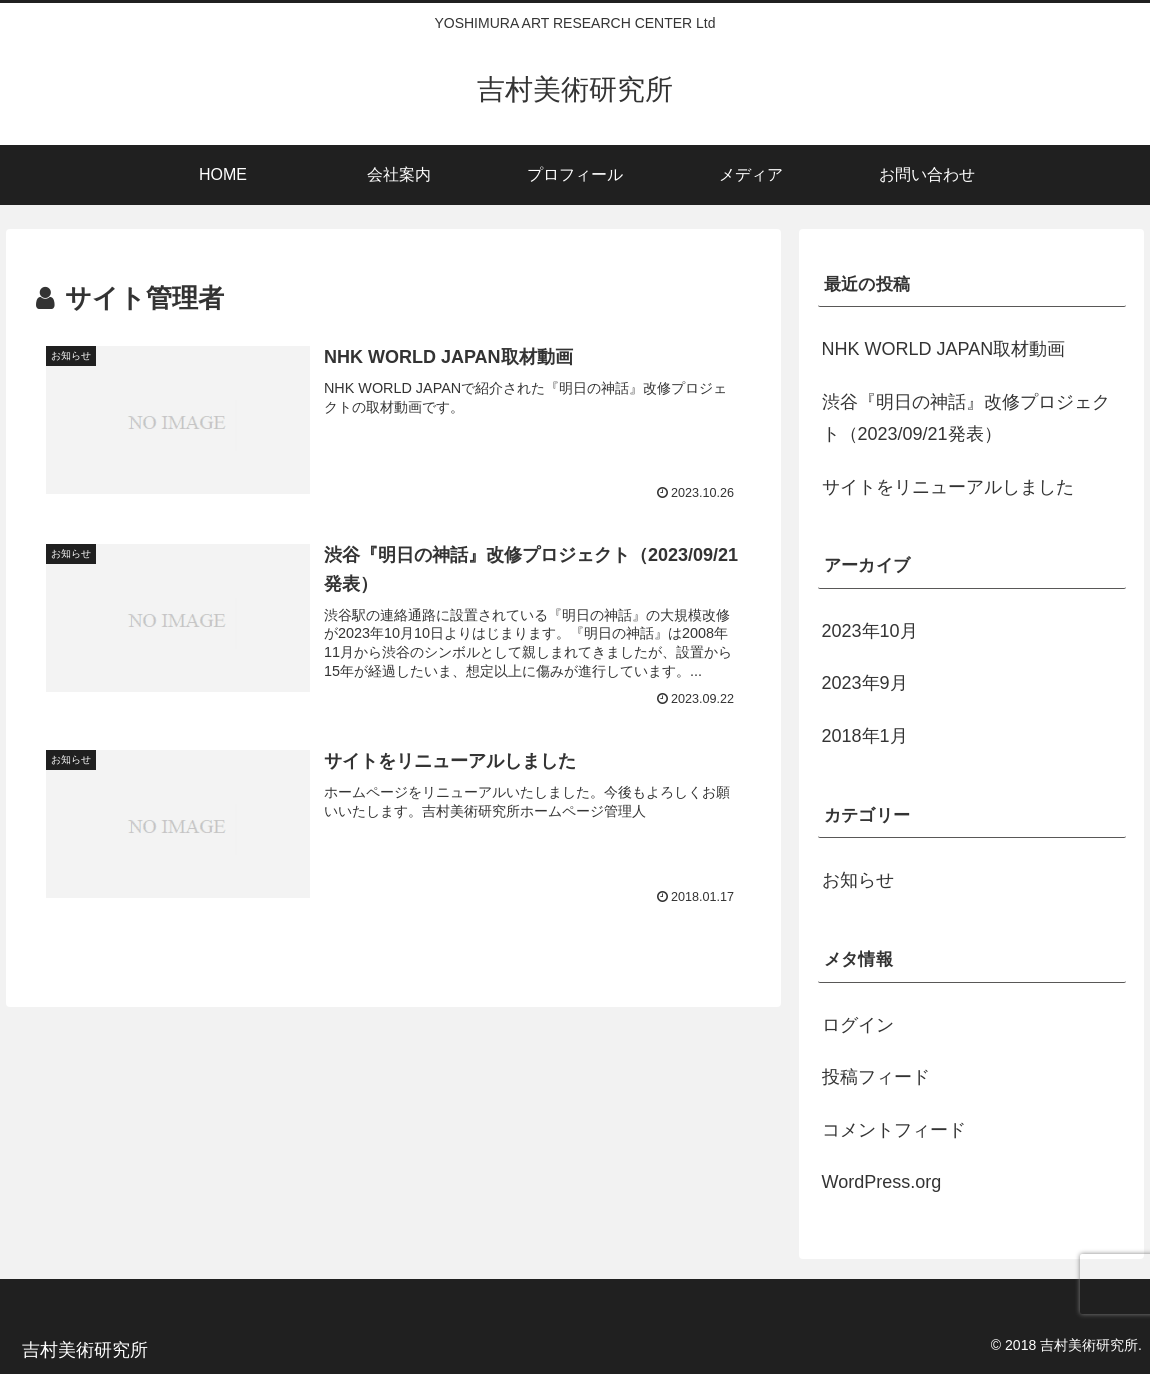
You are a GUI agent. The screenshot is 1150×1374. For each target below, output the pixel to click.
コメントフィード (894, 1130)
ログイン (858, 1025)
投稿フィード (876, 1077)
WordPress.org (882, 1182)
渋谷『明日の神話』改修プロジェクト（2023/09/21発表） (966, 418)
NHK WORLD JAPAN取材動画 (944, 349)
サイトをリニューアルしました (948, 487)
